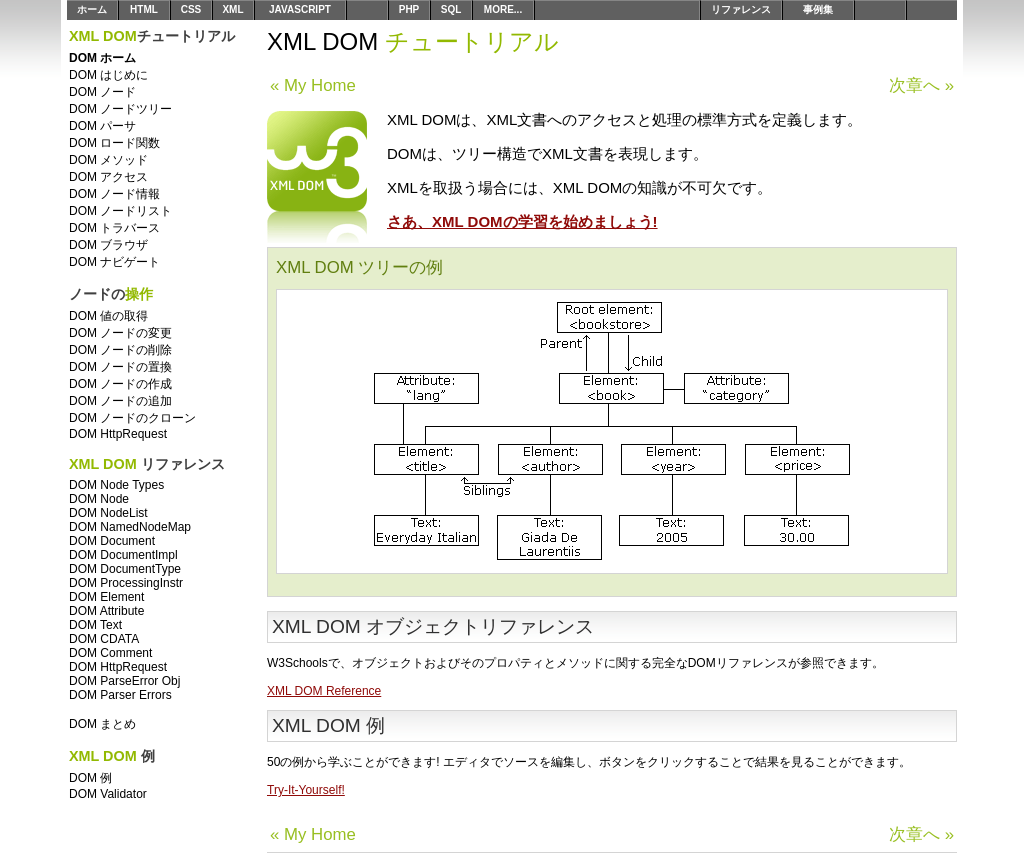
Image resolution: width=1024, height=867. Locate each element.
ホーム (92, 9)
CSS (191, 9)
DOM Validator (108, 794)
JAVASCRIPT (300, 9)
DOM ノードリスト (120, 211)
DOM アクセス (108, 177)
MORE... (503, 9)
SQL (451, 9)
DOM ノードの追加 (120, 401)
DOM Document (112, 541)
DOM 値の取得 (108, 316)
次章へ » (921, 85)
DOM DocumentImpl (123, 555)
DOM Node (99, 499)
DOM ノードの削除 (120, 350)
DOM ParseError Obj (124, 681)
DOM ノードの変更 (120, 333)
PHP (409, 9)
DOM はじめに (108, 75)
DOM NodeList (108, 513)
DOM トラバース (114, 228)
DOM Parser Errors (120, 695)
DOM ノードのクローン (132, 418)
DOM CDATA (104, 639)
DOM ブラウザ (108, 245)
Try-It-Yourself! (306, 790)
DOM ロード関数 (114, 143)
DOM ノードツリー (120, 109)
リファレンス (741, 9)
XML (232, 9)
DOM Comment (110, 653)
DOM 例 (90, 778)
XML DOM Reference (324, 691)
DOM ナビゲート (114, 262)
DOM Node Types (116, 485)
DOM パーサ (102, 126)
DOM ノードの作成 (120, 384)
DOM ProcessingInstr (126, 583)
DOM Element (106, 597)
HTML (144, 9)
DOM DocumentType (125, 569)
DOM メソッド (108, 160)
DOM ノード (102, 92)
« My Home (313, 85)
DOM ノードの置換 (120, 367)
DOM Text (95, 625)
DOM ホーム (102, 58)
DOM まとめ (102, 724)
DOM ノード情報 (114, 194)
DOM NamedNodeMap (130, 527)
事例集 (818, 9)
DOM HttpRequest (118, 434)
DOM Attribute (106, 611)
